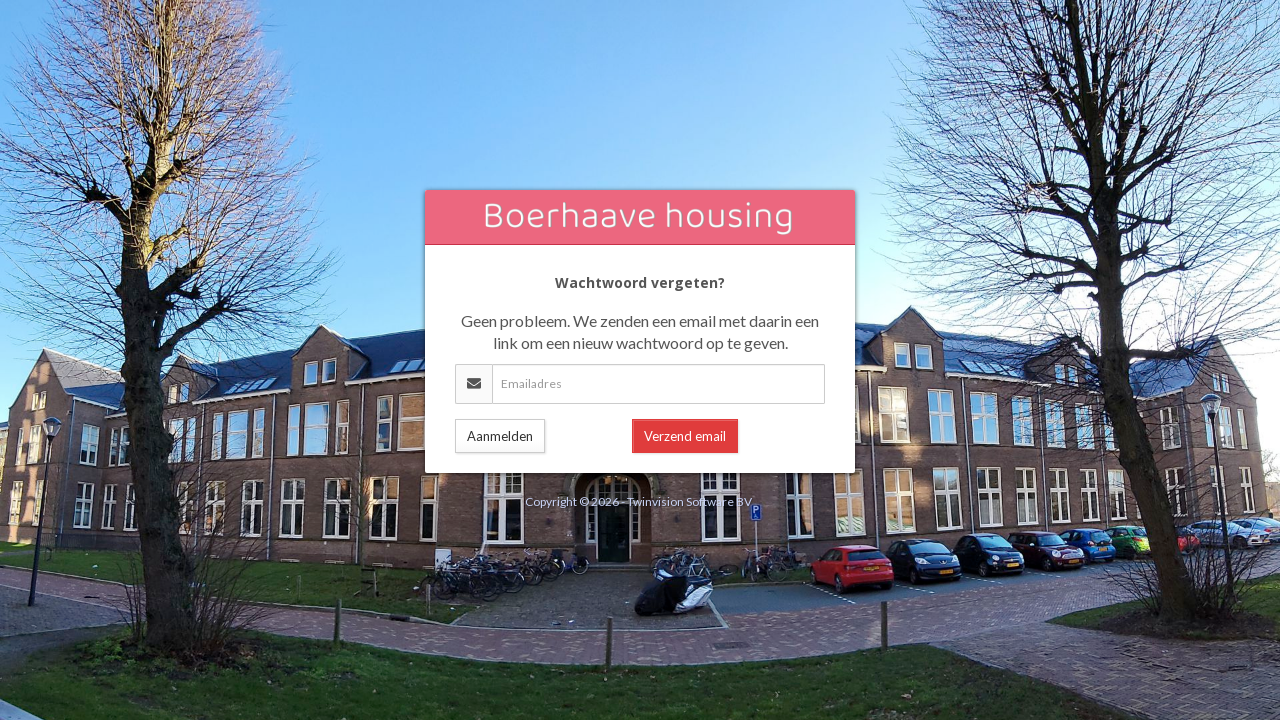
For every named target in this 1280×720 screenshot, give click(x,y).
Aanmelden (500, 436)
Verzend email (685, 436)
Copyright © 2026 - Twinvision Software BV (638, 501)
